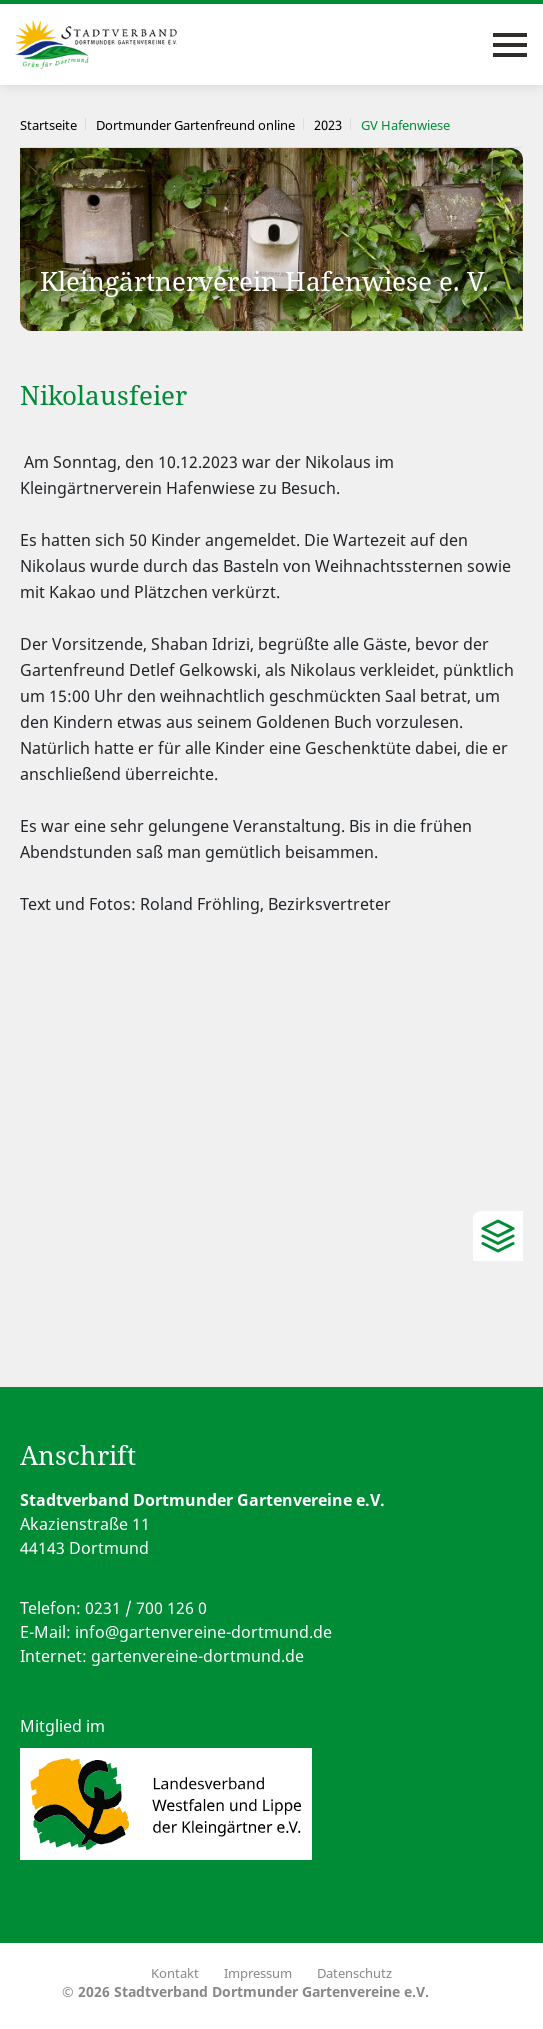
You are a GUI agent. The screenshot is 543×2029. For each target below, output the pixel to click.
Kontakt (175, 1973)
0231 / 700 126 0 (146, 1608)
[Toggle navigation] (510, 45)
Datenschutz (354, 1973)
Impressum (258, 1973)
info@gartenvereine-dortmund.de (203, 1632)
